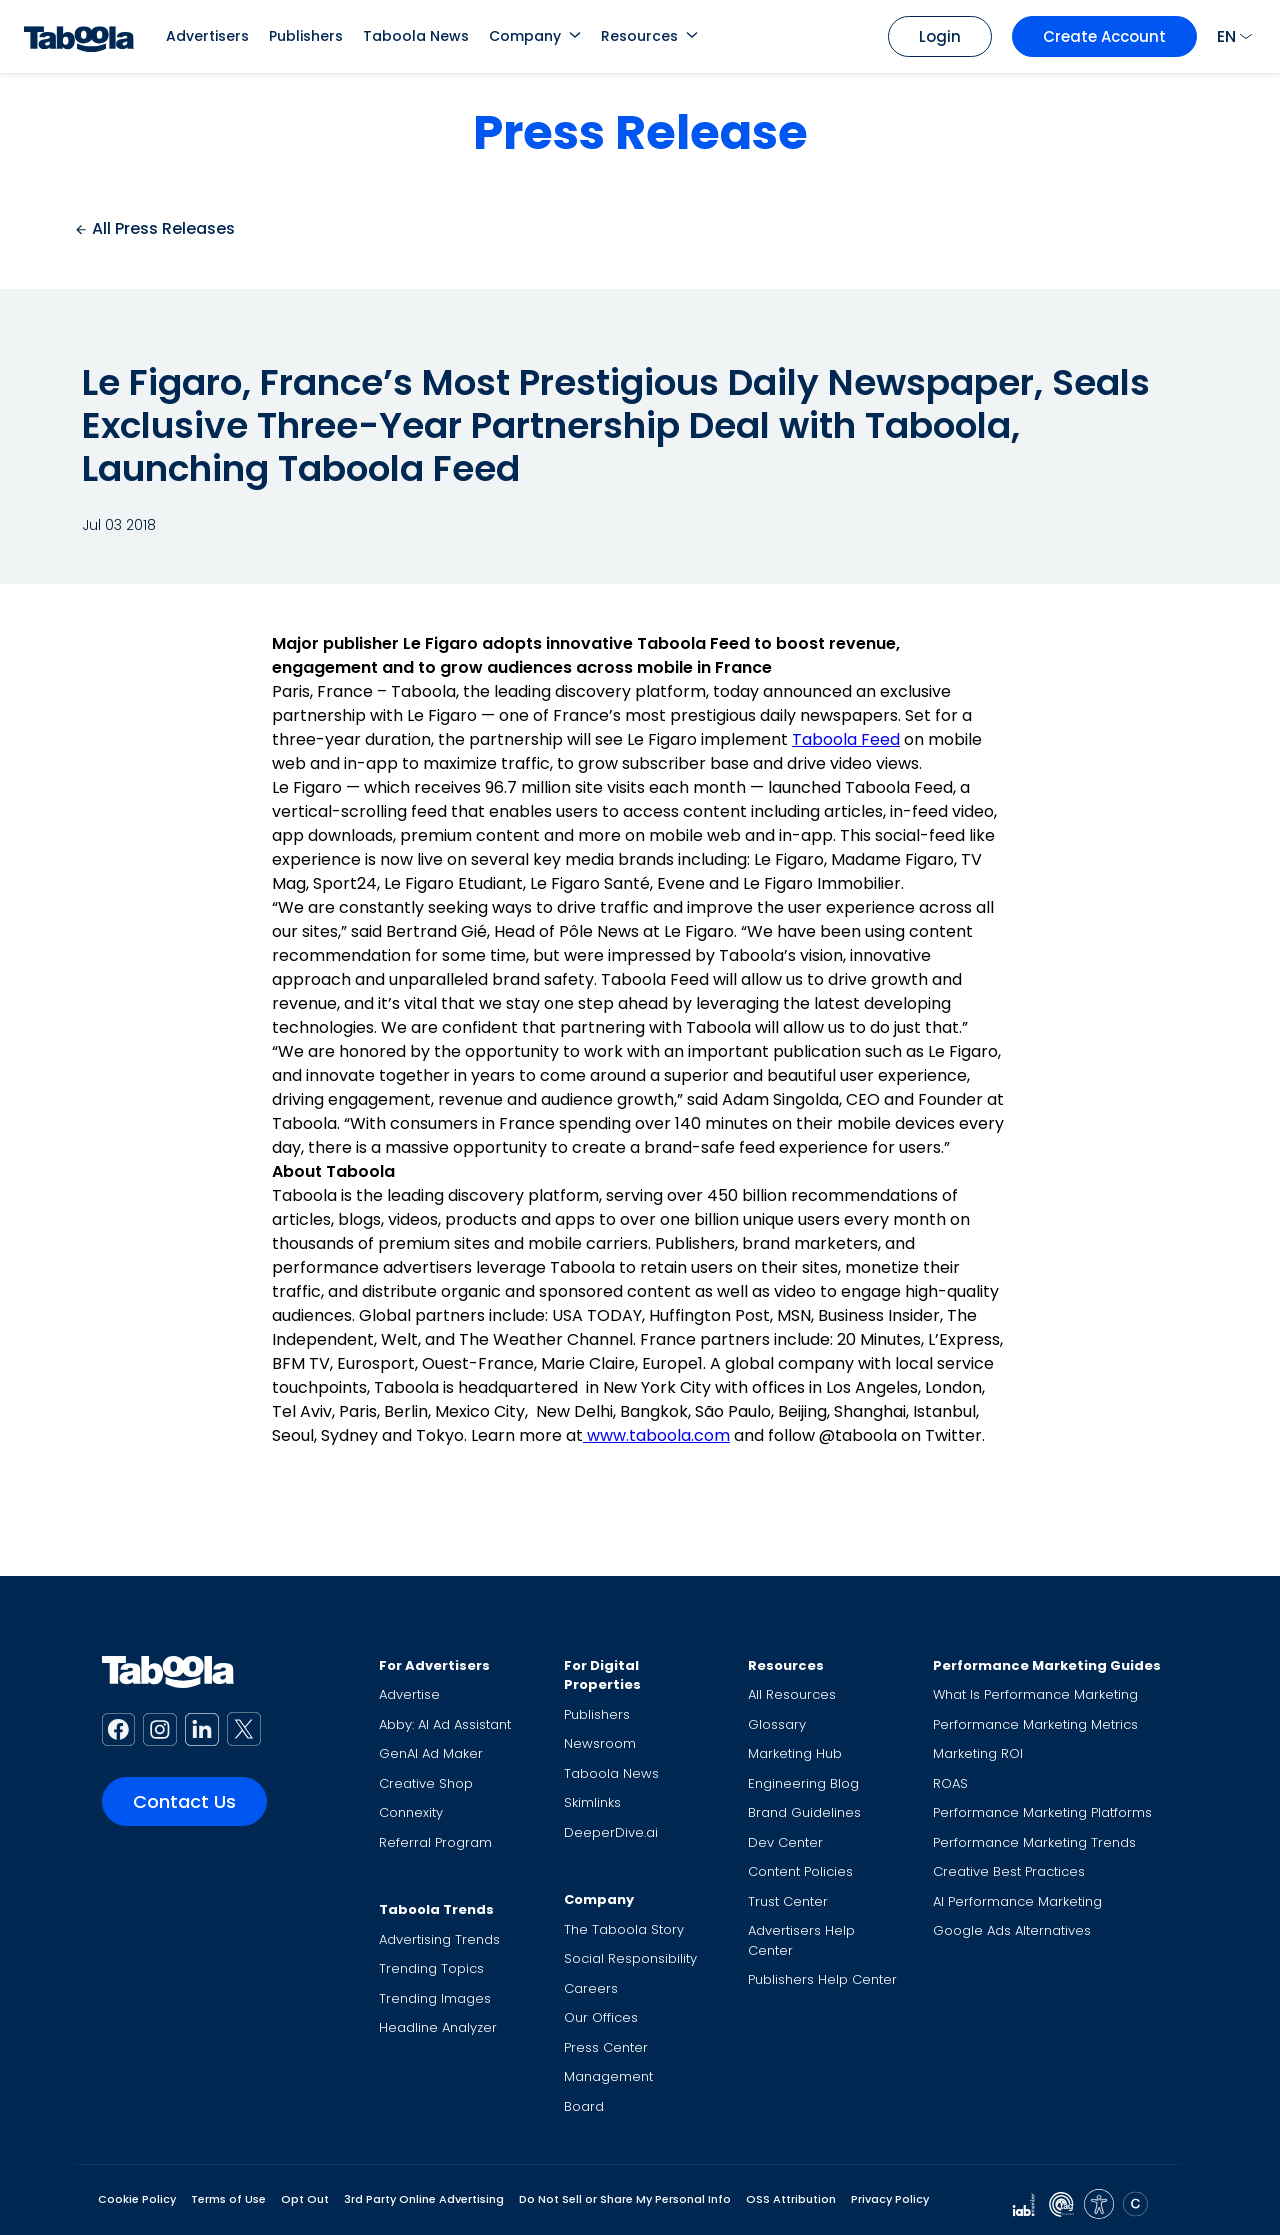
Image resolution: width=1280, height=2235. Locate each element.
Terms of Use (228, 2199)
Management (608, 2076)
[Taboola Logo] (79, 36)
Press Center (606, 2047)
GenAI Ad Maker (431, 1753)
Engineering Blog (803, 1783)
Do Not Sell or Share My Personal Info (625, 2199)
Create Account (1104, 36)
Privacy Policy (890, 2199)
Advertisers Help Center (801, 1940)
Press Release (640, 132)
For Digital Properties (602, 1675)
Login (940, 36)
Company (525, 36)
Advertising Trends (439, 1939)
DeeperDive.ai (611, 1832)
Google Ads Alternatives (1012, 1930)
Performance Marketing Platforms (1042, 1812)
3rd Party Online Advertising (424, 2199)
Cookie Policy (137, 2199)
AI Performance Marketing (1017, 1901)
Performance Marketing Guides (1047, 1665)
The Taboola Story (624, 1929)
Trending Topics (431, 1968)
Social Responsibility (630, 1958)
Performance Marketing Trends (1034, 1842)
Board (584, 2106)
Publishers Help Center (822, 1979)
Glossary (777, 1724)
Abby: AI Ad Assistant (445, 1724)
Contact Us (184, 1801)
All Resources (792, 1694)
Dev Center (785, 1842)
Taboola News (416, 36)
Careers (591, 1988)
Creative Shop (426, 1783)
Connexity (411, 1812)
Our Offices (601, 2017)
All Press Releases (154, 228)
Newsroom (600, 1743)
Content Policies (800, 1871)
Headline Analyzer (438, 2027)
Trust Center (788, 1901)
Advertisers (207, 36)
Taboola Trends (436, 1909)
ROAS (950, 1783)
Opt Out (305, 2199)
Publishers (306, 36)
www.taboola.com (656, 1435)
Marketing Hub (795, 1753)
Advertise (409, 1694)
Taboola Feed (846, 739)
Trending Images (435, 1998)
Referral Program (435, 1842)
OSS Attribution (791, 2199)
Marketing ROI (978, 1753)
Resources (639, 36)
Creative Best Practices (1009, 1871)
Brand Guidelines (804, 1812)
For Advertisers (434, 1665)
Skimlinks (592, 1802)
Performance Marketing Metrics (1035, 1724)
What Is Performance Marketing (1035, 1694)
